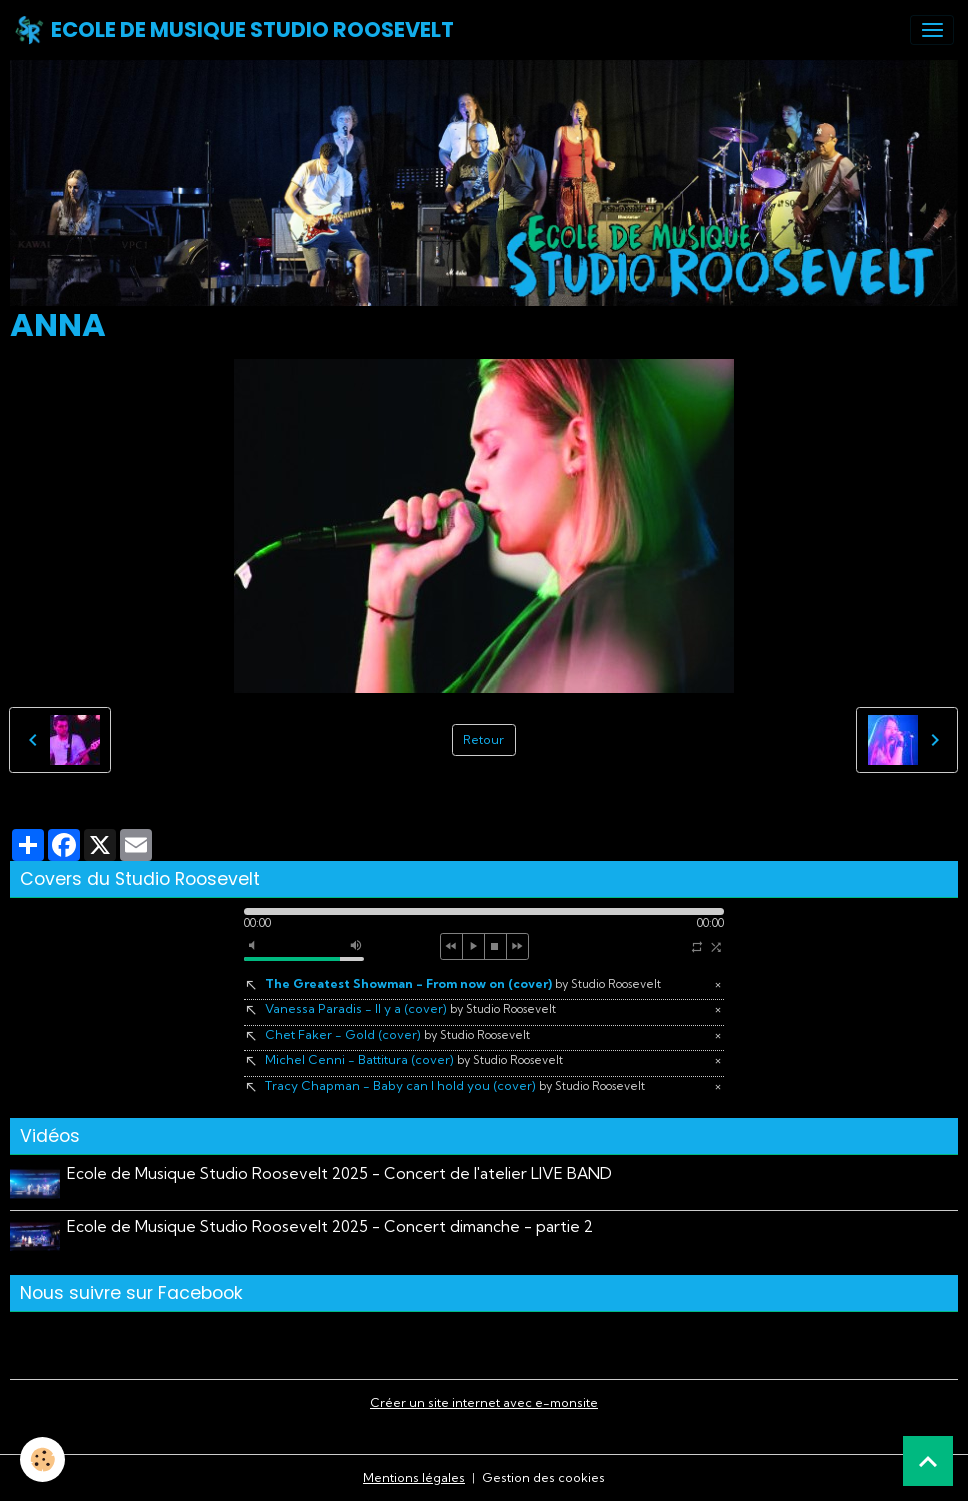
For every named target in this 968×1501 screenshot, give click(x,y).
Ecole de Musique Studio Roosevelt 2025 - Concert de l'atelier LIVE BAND (339, 1173)
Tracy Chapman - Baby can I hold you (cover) (455, 1085)
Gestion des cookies (543, 1477)
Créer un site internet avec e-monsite (484, 1402)
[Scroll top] (928, 1461)
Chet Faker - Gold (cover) (397, 1034)
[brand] (234, 30)
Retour (483, 739)
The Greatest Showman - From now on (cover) (463, 983)
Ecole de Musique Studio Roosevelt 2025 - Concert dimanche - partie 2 (330, 1226)
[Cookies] (42, 1459)
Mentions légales (414, 1477)
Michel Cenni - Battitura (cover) (414, 1059)
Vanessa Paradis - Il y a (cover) (410, 1008)
